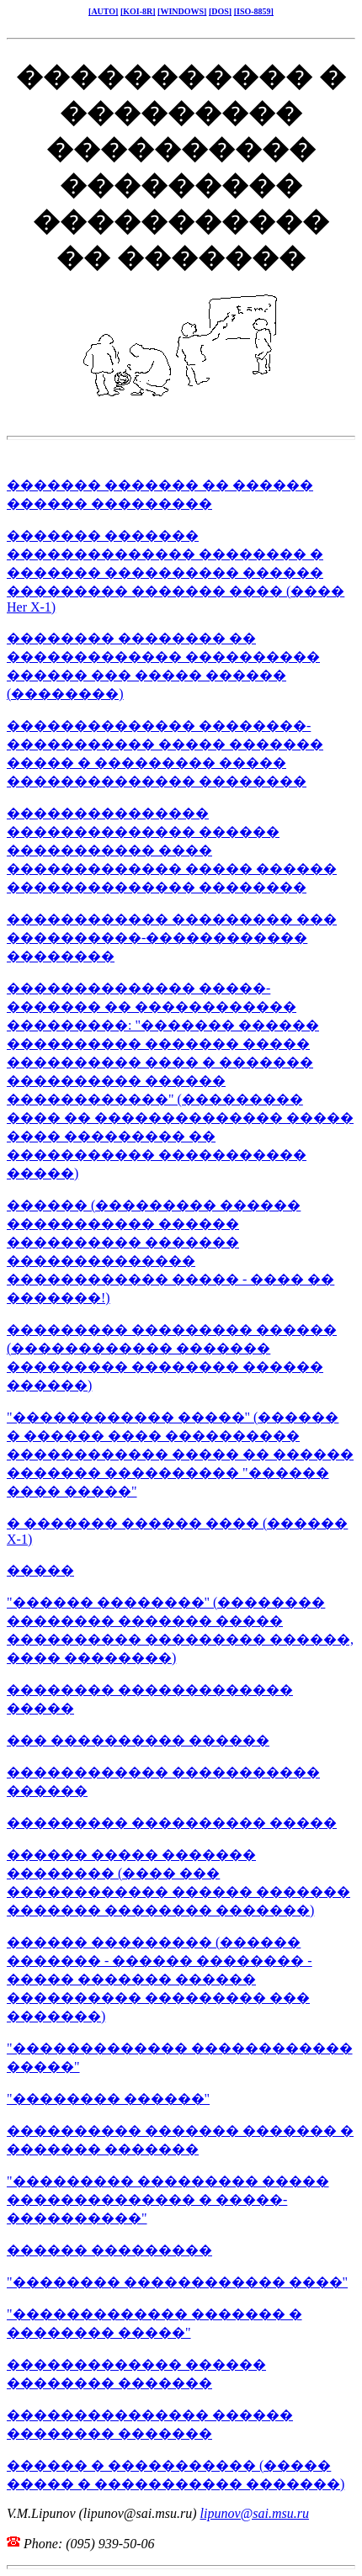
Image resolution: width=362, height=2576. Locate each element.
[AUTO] (103, 11)
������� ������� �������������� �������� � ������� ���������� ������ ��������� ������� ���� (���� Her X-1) (175, 571)
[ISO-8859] (254, 11)
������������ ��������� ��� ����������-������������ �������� (172, 937)
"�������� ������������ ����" (177, 2282)
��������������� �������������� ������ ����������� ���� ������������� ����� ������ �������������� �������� (172, 850)
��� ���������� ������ (138, 1740)
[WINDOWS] (181, 11)
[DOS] (220, 11)
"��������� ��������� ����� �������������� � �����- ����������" (168, 2199)
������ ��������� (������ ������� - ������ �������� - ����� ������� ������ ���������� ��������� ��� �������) (159, 1979)
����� (40, 1570)
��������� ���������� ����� (172, 1822)
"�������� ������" (108, 2098)
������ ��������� (109, 2250)
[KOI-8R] (138, 11)
